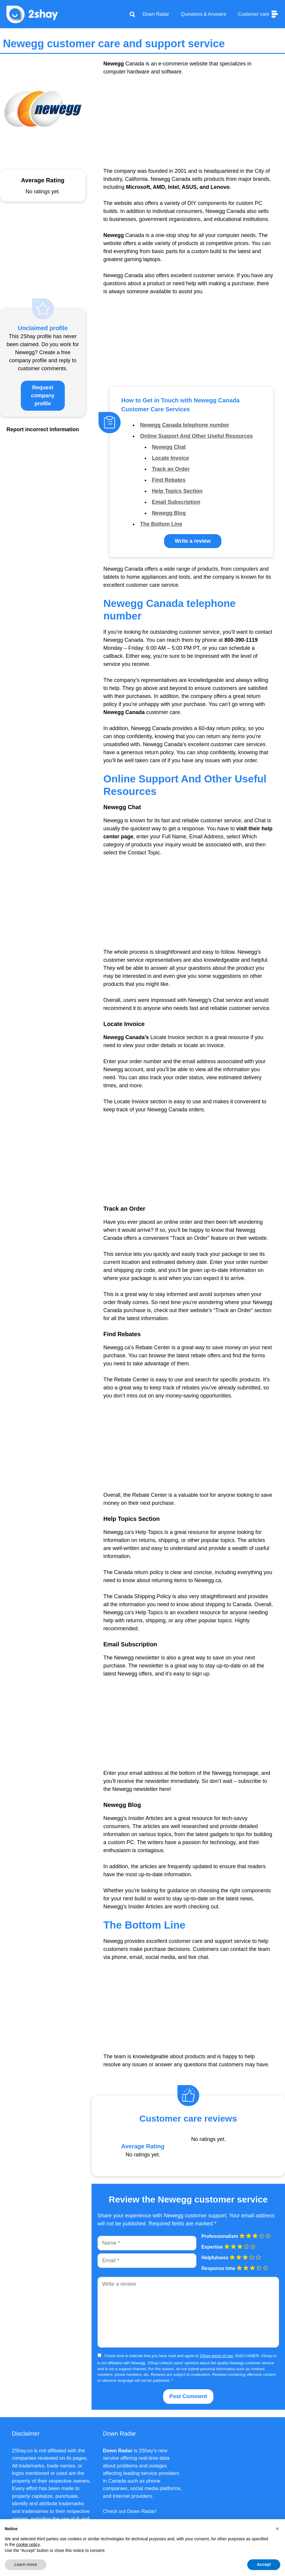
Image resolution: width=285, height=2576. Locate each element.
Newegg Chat (169, 447)
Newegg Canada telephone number (184, 425)
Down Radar (156, 14)
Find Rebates (168, 480)
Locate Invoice (170, 458)
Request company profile (42, 396)
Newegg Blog (169, 513)
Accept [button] (264, 2564)
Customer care (258, 14)
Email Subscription (176, 502)
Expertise (212, 2247)
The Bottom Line (161, 524)
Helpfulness (215, 2257)
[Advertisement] (188, 125)
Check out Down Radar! (129, 2511)
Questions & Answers (203, 14)
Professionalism (219, 2236)
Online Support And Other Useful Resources (196, 436)
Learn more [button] (25, 2564)
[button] (277, 2528)
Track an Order (171, 469)
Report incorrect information (43, 429)
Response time (218, 2268)
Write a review (193, 541)
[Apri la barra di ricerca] (132, 14)
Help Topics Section (177, 491)
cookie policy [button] (28, 2544)
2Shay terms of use (216, 2356)
